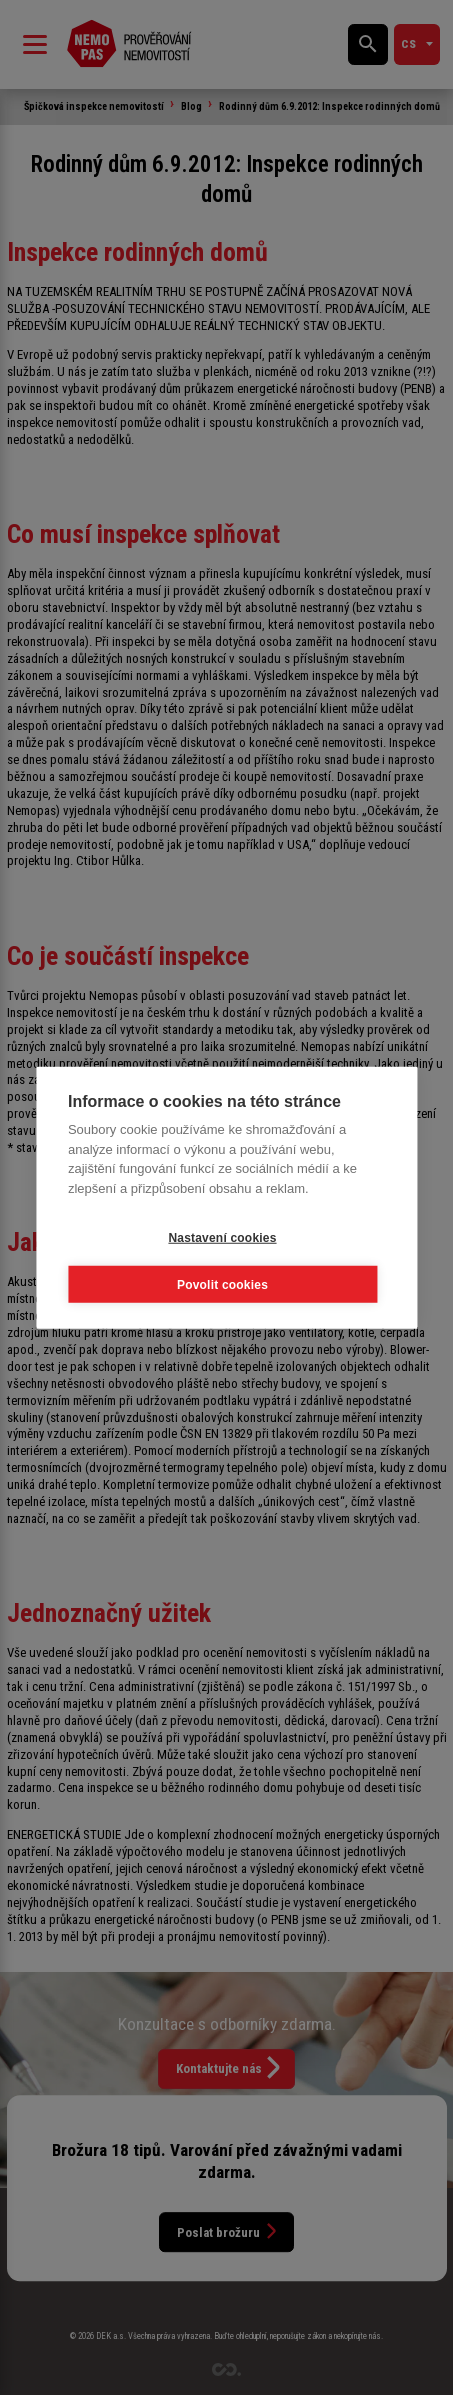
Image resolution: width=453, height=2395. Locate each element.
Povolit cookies (222, 1284)
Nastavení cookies (222, 1237)
